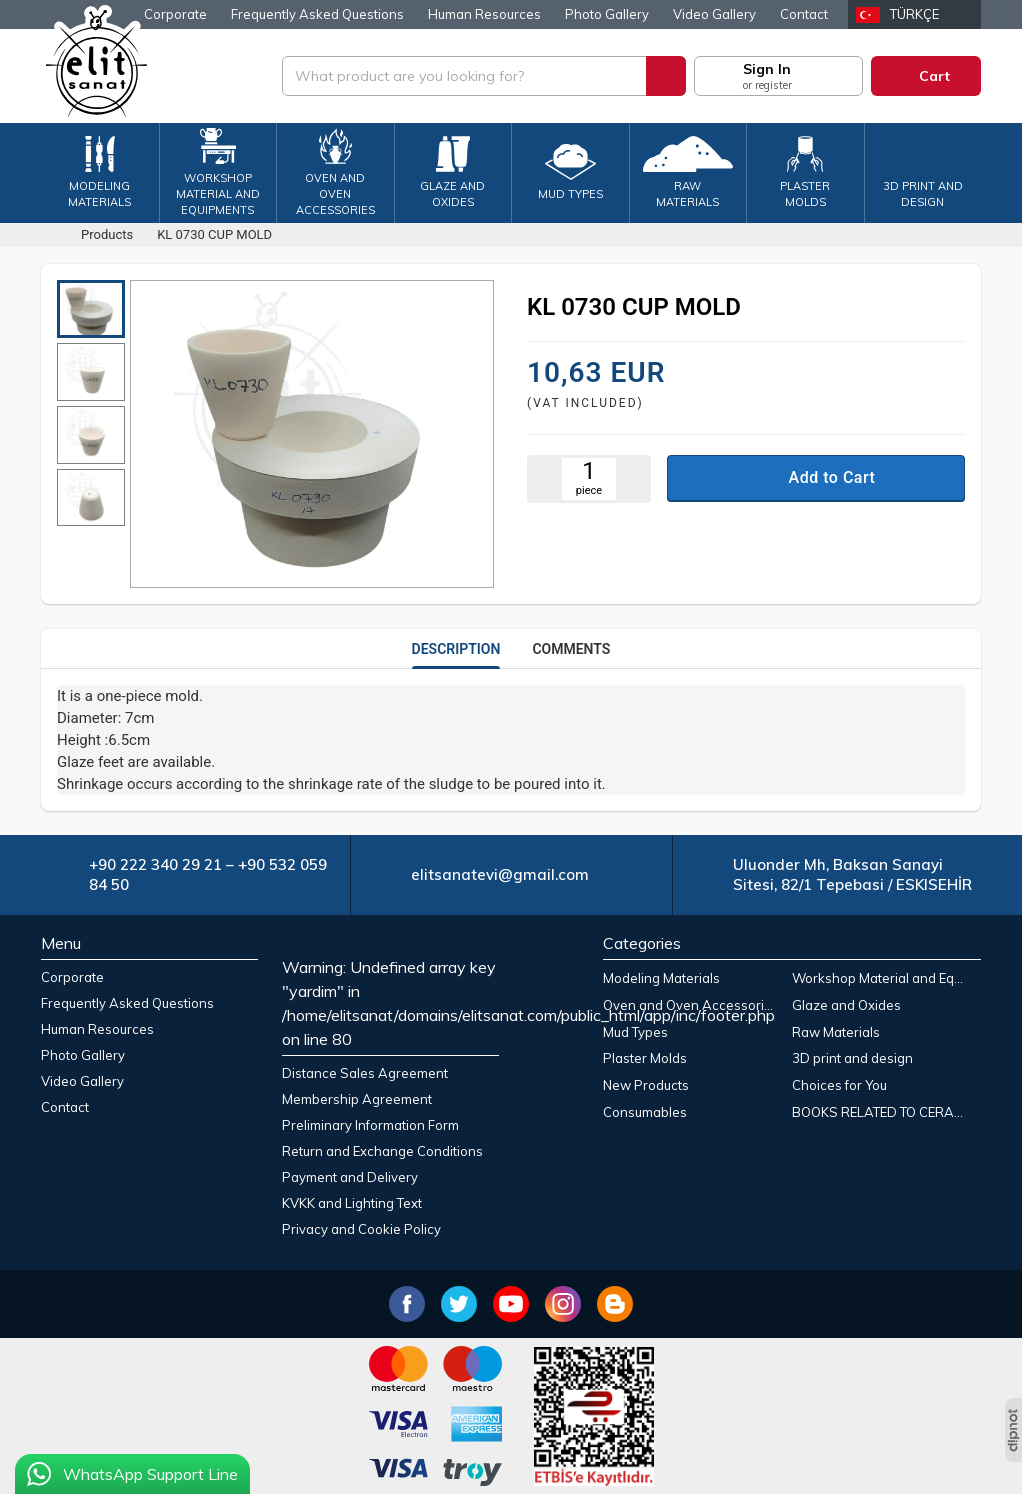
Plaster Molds (645, 1058)
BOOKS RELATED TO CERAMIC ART (882, 1112)
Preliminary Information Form (370, 1125)
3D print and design (852, 1058)
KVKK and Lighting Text (352, 1203)
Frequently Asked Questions (317, 14)
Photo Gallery (607, 14)
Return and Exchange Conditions (382, 1151)
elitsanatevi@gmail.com (500, 874)
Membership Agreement (357, 1099)
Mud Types (635, 1032)
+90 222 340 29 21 (155, 864)
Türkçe (914, 14)
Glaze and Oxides (846, 1005)
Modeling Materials (661, 978)
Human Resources (484, 14)
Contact (804, 14)
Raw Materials (836, 1032)
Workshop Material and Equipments (882, 978)
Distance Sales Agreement (365, 1073)
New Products (646, 1085)
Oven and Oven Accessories (691, 1005)
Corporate (175, 14)
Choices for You (839, 1085)
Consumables (645, 1112)
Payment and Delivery (350, 1177)
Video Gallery (714, 14)
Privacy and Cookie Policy (361, 1229)
